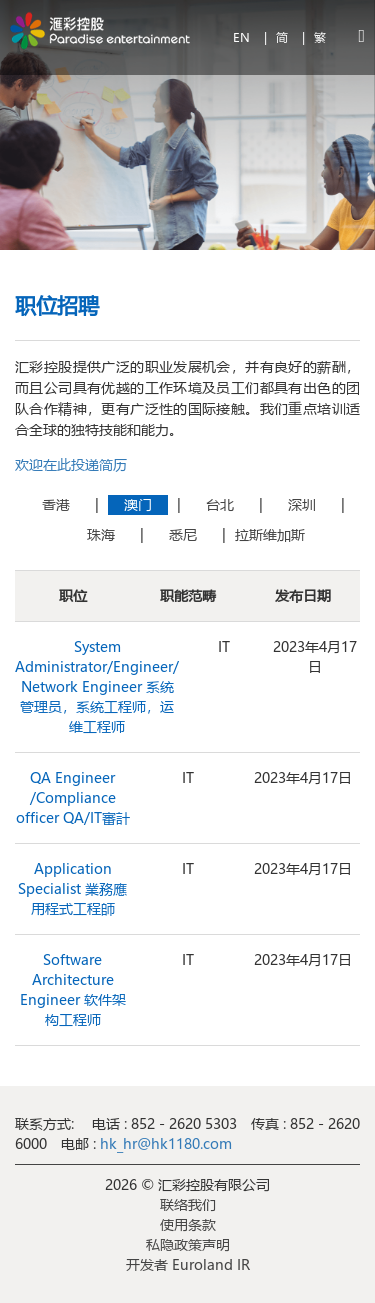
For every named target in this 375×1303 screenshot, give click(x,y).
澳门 (138, 504)
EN (243, 37)
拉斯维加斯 (270, 534)
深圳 (302, 504)
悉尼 (183, 534)
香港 (56, 504)
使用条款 (188, 1224)
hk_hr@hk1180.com (164, 1143)
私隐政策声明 (188, 1244)
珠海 (101, 534)
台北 (220, 504)
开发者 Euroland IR (188, 1264)
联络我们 (188, 1204)
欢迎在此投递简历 (71, 464)
